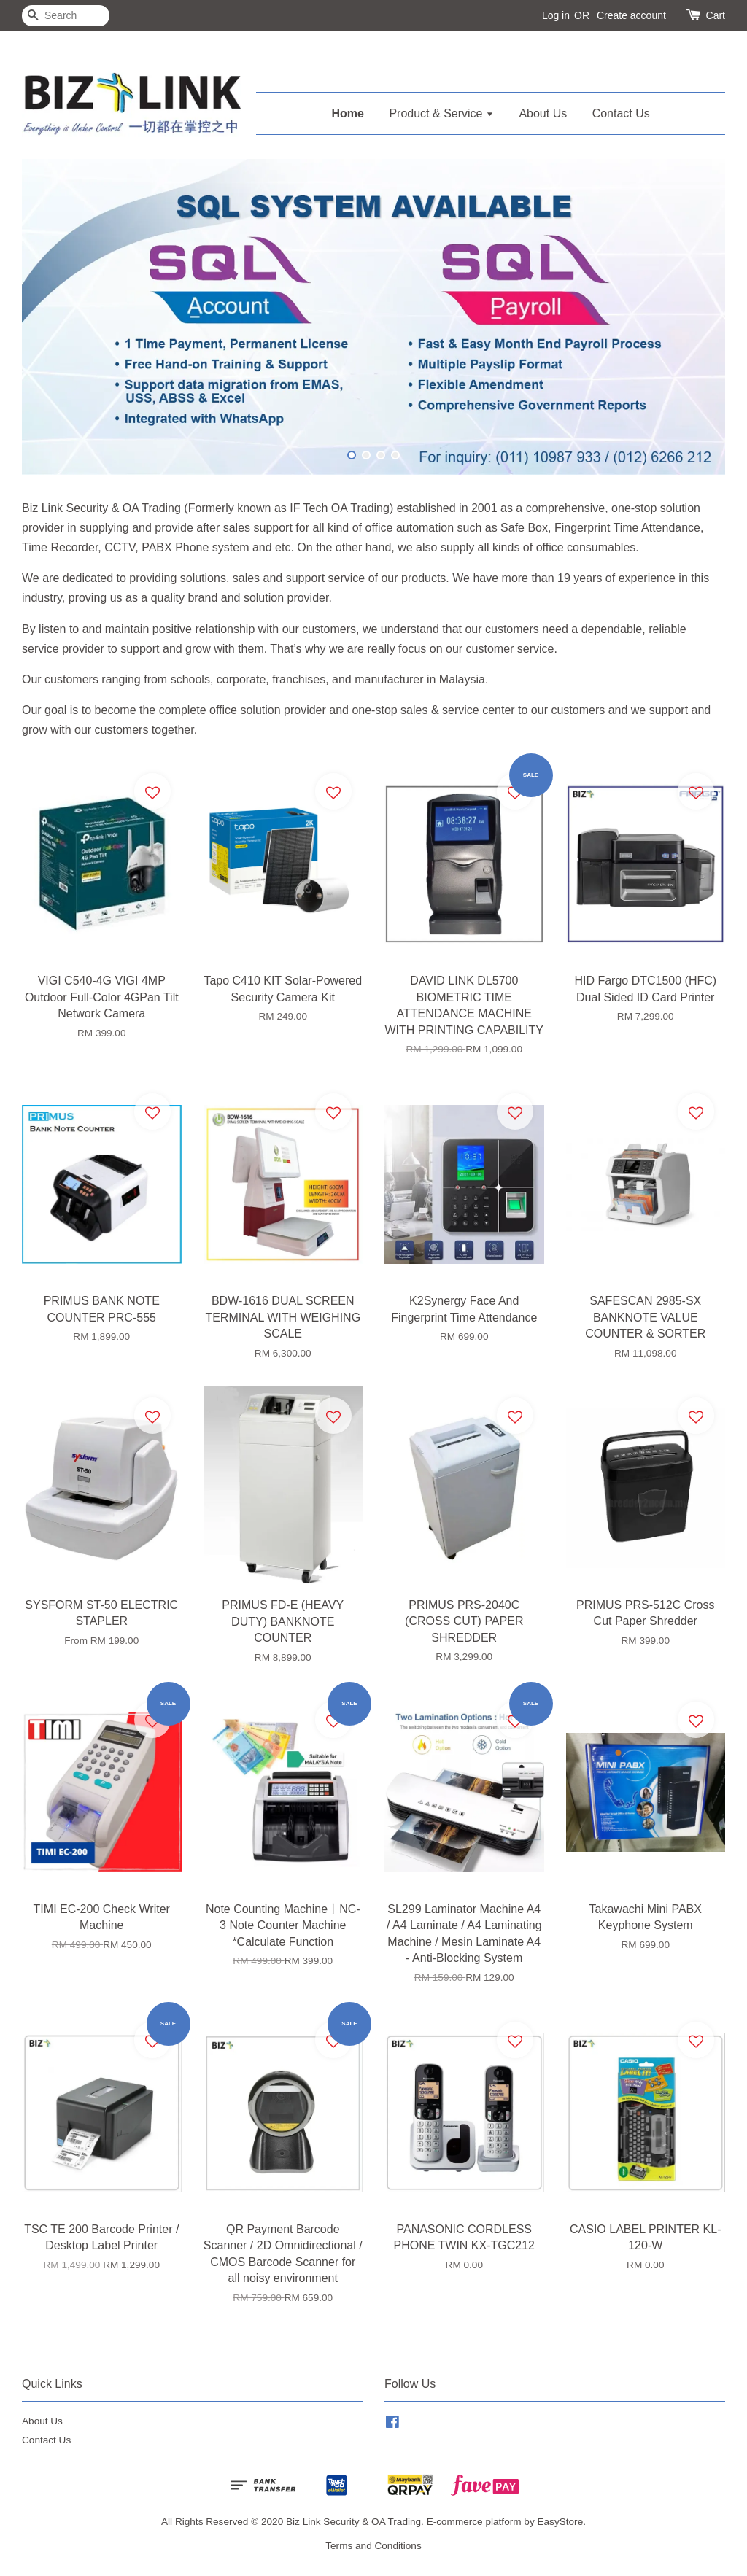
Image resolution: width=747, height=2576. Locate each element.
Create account (631, 15)
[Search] (65, 15)
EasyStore (560, 2521)
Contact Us (621, 113)
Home (348, 113)
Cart (715, 15)
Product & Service (441, 113)
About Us (543, 113)
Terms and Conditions (373, 2545)
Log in (556, 15)
